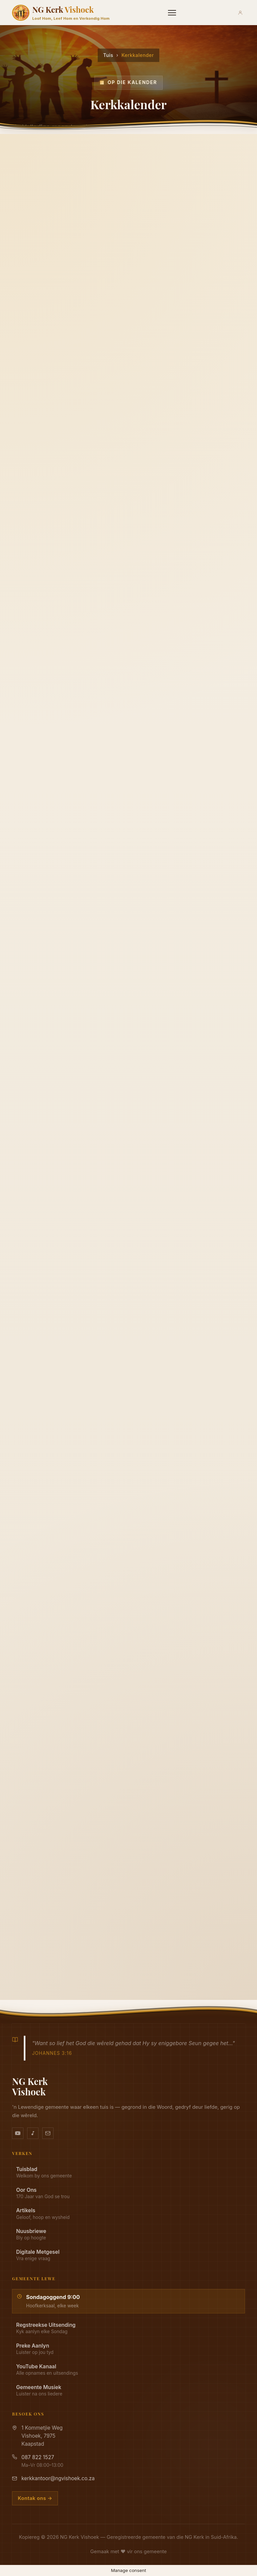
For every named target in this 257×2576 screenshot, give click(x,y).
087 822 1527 (37, 2457)
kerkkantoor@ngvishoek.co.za (58, 2478)
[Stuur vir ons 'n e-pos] (48, 2133)
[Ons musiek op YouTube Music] (32, 2133)
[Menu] (172, 12)
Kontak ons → (35, 2498)
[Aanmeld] (240, 12)
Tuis (108, 55)
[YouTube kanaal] (17, 2133)
